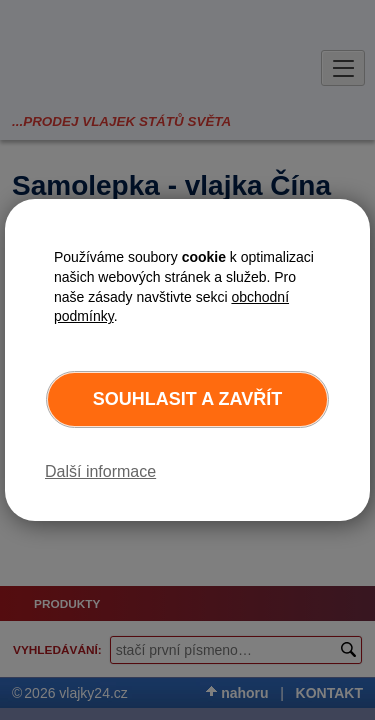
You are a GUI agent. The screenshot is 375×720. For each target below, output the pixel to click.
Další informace (100, 471)
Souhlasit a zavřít (187, 399)
